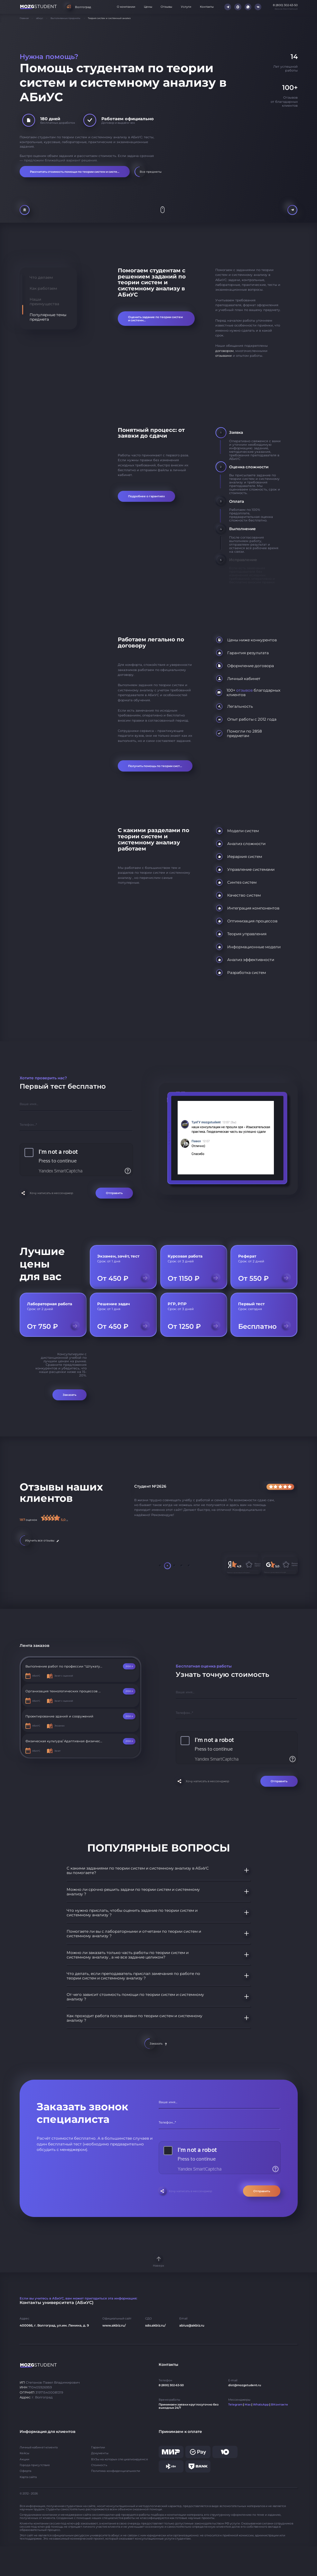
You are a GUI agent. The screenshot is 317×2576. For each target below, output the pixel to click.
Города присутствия (35, 2465)
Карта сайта (28, 2477)
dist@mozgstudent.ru (244, 2385)
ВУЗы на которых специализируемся (119, 2459)
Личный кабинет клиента (39, 2447)
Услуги (186, 6)
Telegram (235, 2404)
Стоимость (99, 2465)
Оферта (26, 2471)
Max (248, 2404)
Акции (24, 2459)
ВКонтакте (279, 2404)
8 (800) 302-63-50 (171, 2385)
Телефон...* (28, 1124)
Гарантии (98, 2447)
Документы (99, 2453)
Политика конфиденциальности (115, 2471)
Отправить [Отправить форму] (114, 1193)
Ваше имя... (29, 1104)
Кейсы (24, 2453)
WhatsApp (261, 2404)
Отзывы (166, 6)
